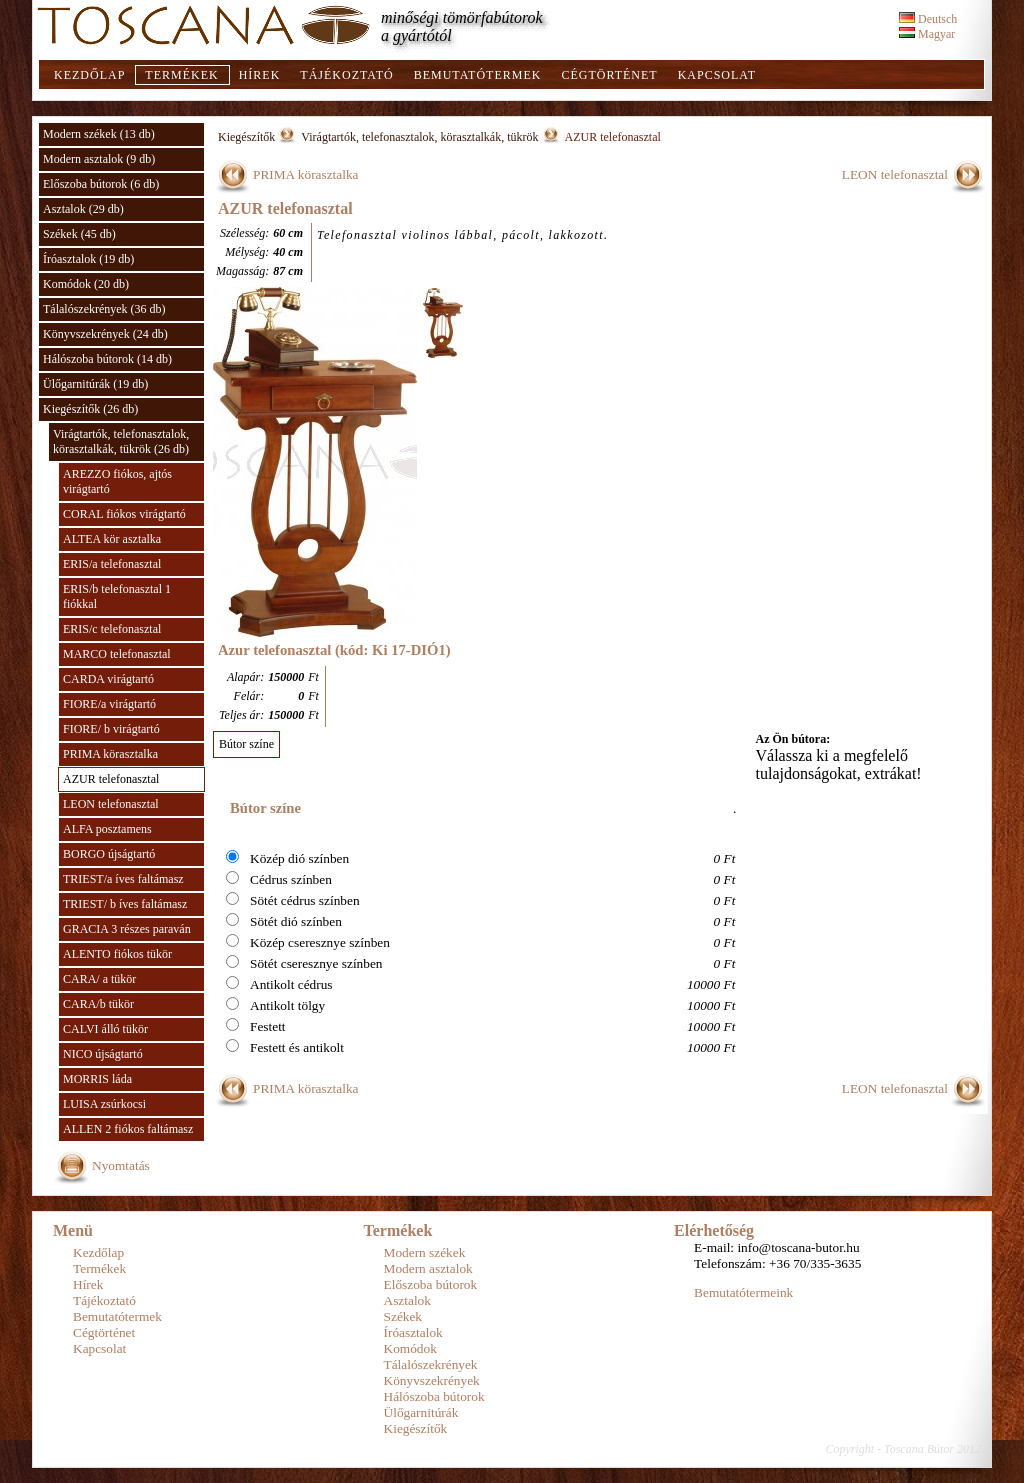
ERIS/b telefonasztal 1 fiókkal (117, 596)
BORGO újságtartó (109, 854)
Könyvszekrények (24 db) (105, 334)
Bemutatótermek (478, 75)
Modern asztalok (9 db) (99, 159)
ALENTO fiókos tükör (117, 954)
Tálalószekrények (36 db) (104, 309)
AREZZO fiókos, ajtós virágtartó (117, 481)
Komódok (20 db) (86, 284)
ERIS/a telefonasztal (112, 564)
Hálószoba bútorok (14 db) (107, 359)
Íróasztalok (413, 1332)
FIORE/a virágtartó (109, 704)
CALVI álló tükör (105, 1029)
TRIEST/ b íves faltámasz (125, 904)
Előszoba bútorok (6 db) (101, 184)
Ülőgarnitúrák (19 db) (95, 384)
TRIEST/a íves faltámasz (123, 879)
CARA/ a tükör (99, 979)
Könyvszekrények (432, 1380)
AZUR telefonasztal (111, 779)
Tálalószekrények (431, 1364)
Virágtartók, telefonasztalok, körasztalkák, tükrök (419, 137)
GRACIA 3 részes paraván (127, 929)
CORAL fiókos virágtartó (124, 514)
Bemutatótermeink (743, 1292)
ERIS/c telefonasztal (112, 629)
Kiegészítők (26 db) (90, 409)
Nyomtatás (121, 1165)
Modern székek (425, 1252)
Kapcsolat (717, 75)
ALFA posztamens (107, 829)
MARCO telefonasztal (117, 654)
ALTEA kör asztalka (112, 539)
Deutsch (928, 19)
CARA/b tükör (98, 1004)
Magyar (927, 34)
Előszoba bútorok (431, 1284)
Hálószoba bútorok (434, 1396)
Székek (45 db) (79, 234)
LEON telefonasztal (111, 804)
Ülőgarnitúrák (421, 1412)
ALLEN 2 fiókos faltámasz (128, 1129)
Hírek (260, 75)
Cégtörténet (609, 75)
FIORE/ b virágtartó (111, 729)
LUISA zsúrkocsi (104, 1104)
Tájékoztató (346, 75)
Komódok (410, 1348)
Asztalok (407, 1300)
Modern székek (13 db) (99, 134)
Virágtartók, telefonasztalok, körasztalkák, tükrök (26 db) (121, 441)
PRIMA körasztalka (110, 754)
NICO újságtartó (103, 1054)
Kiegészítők (246, 137)
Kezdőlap (89, 75)
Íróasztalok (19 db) (88, 259)
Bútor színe (246, 744)
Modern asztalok (428, 1268)
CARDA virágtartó (108, 679)
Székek (403, 1316)
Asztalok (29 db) (83, 209)
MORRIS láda (97, 1079)
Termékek (181, 75)
